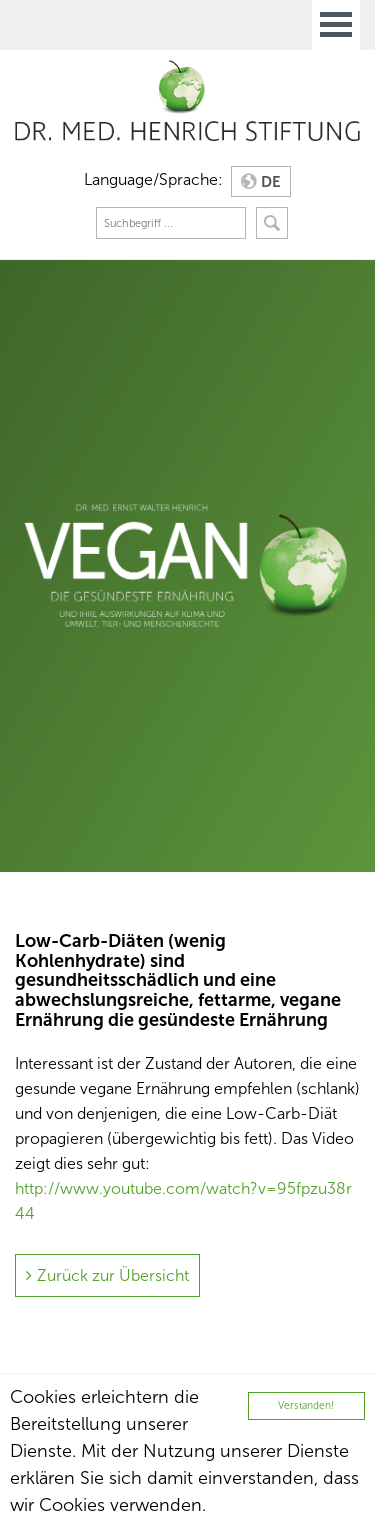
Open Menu (336, 25)
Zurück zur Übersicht (113, 1275)
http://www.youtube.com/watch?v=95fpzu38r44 (183, 1201)
